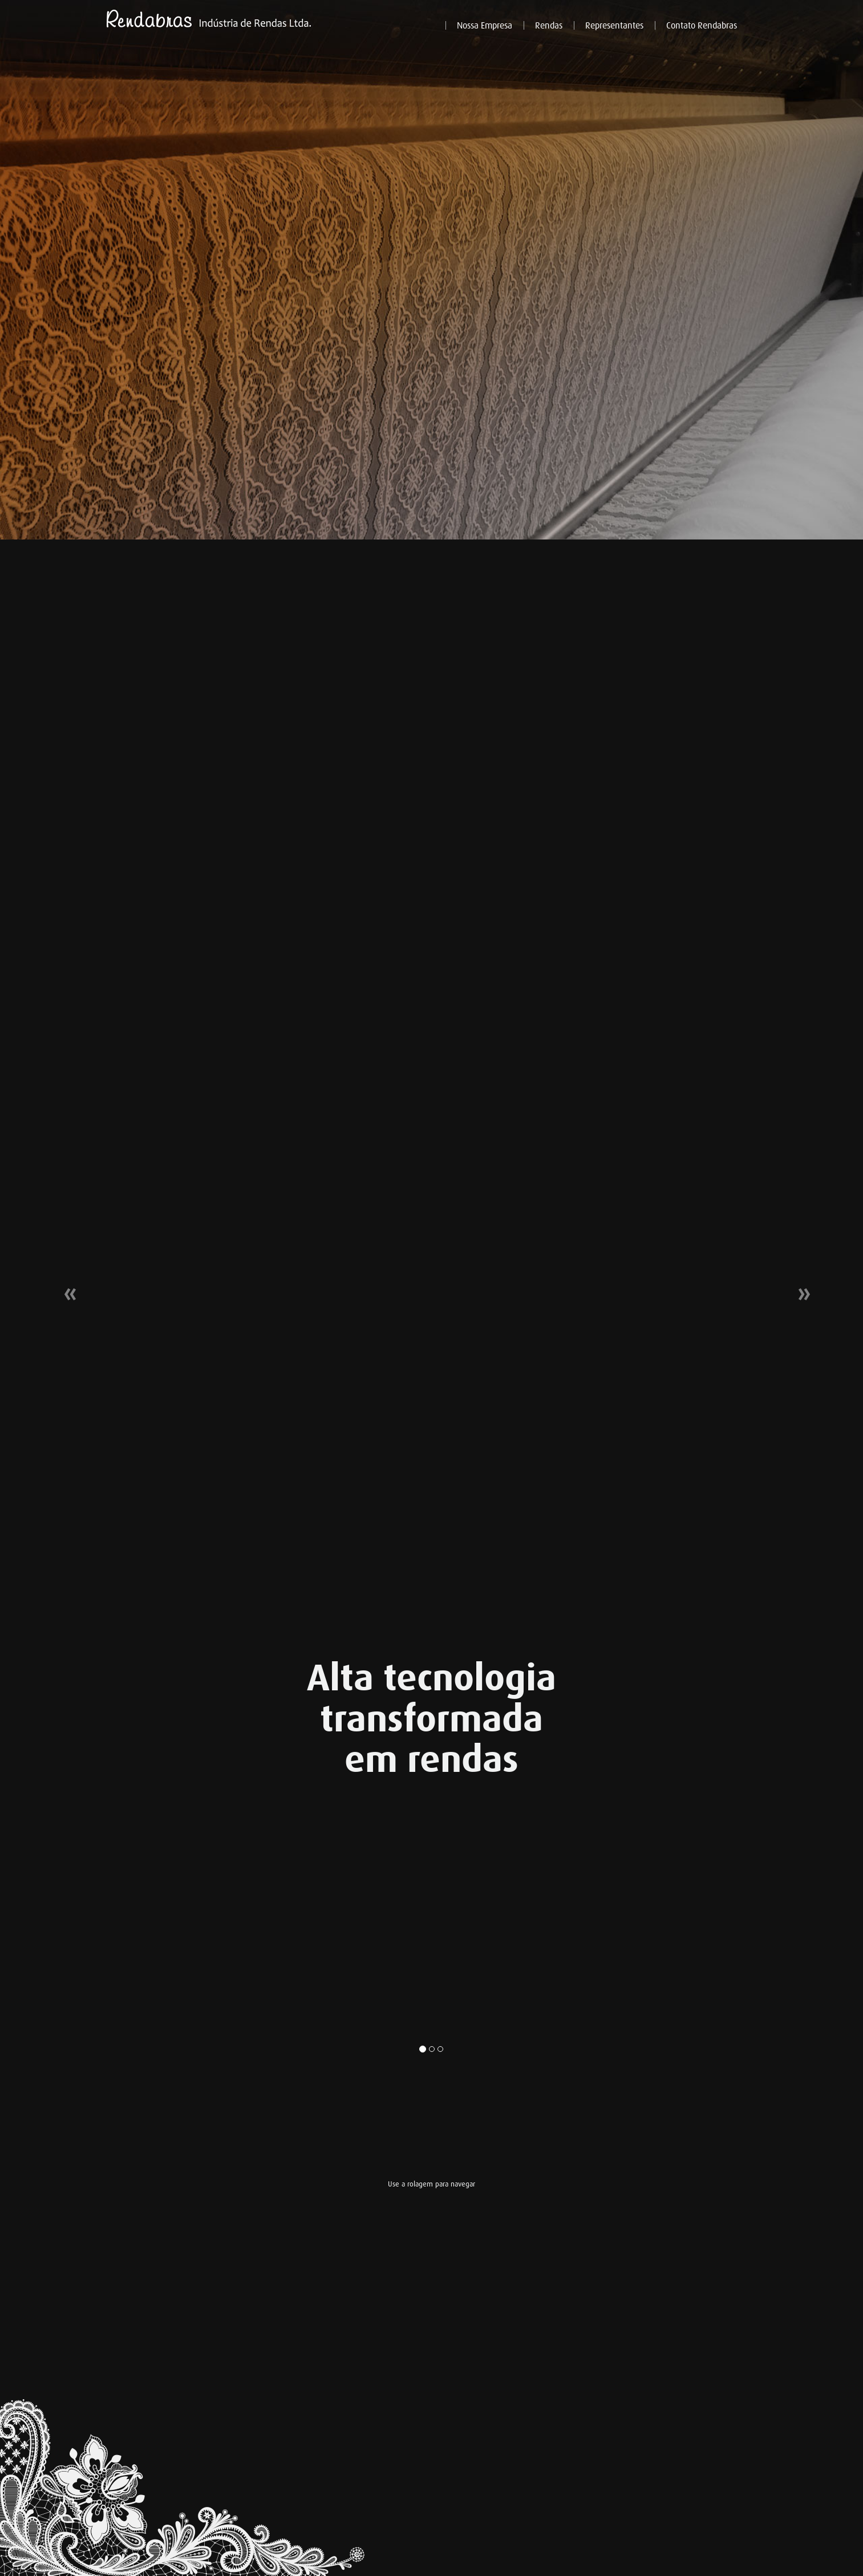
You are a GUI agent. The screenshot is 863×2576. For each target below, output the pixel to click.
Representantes (614, 26)
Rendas (548, 26)
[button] (64, 1288)
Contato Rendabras (701, 26)
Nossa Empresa (484, 26)
